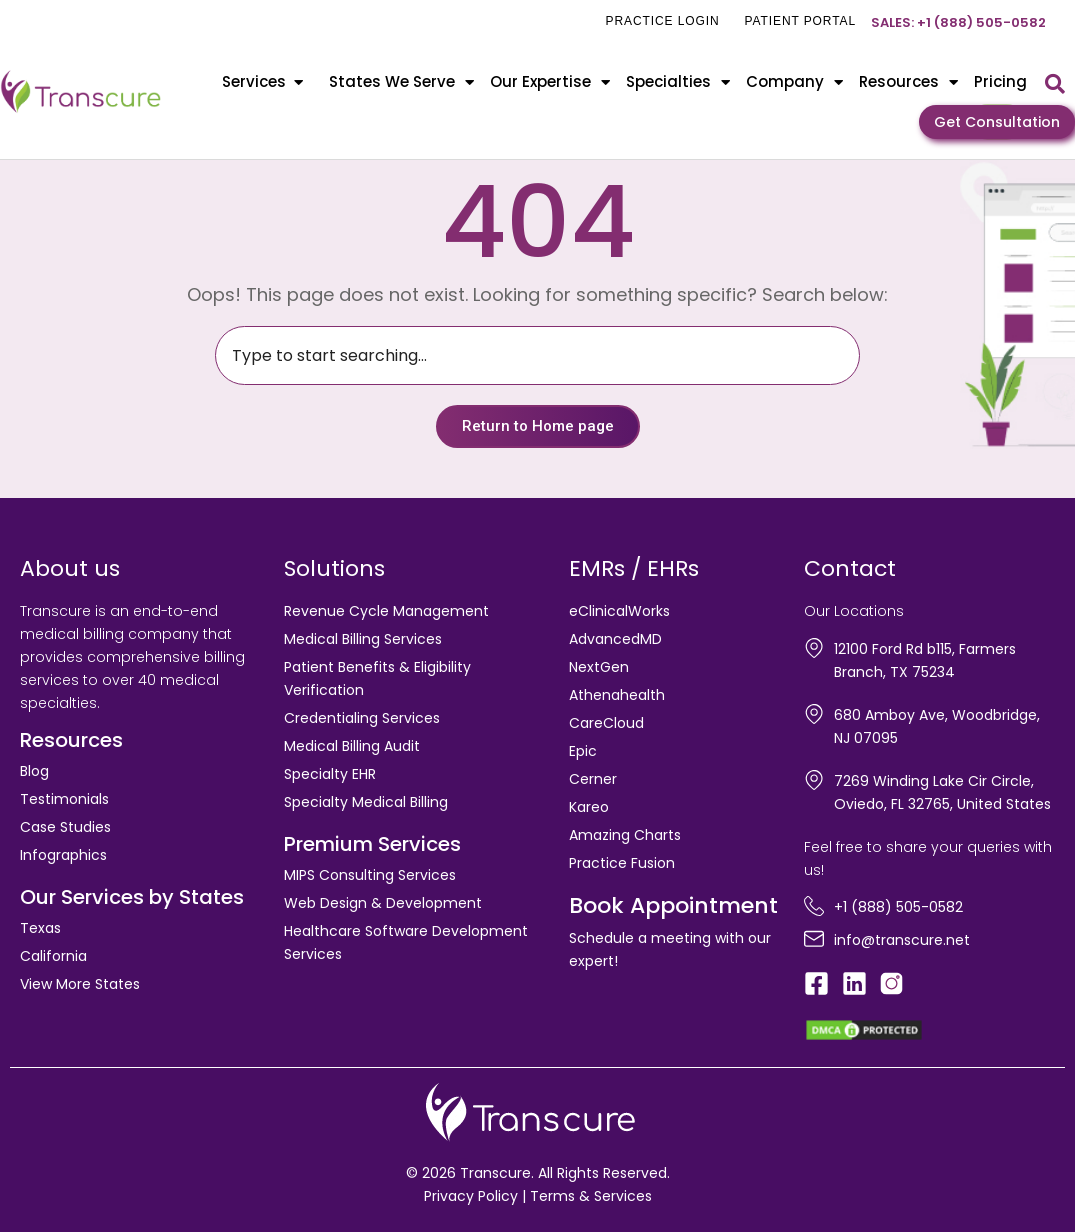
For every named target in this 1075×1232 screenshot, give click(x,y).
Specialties (678, 82)
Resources (908, 82)
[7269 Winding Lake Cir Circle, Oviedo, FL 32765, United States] (814, 780)
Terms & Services (591, 1196)
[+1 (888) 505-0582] (814, 906)
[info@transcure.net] (814, 939)
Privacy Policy (471, 1196)
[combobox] (537, 355)
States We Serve (401, 82)
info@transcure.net (902, 940)
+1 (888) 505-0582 (898, 907)
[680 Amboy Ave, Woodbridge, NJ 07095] (814, 714)
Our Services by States (132, 897)
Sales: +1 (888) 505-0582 (958, 22)
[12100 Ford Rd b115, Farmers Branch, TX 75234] (814, 648)
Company (794, 82)
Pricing (1000, 81)
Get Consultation (997, 122)
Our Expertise (550, 82)
